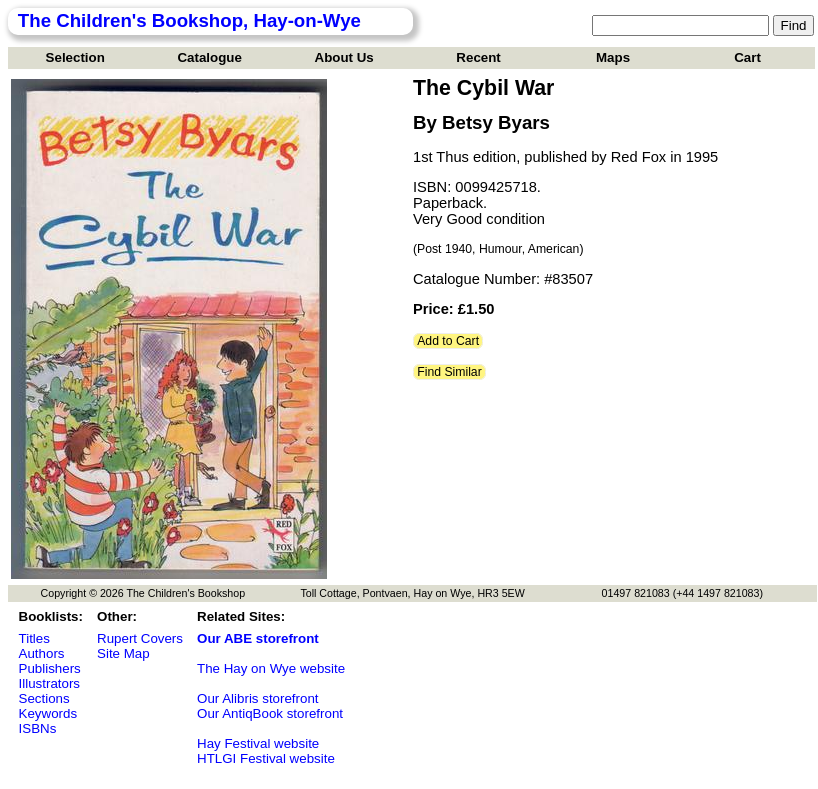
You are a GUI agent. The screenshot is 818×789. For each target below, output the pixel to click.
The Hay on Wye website (271, 668)
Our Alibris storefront (257, 698)
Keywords (48, 713)
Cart (747, 57)
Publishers (50, 668)
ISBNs (38, 728)
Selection (75, 57)
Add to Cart (448, 341)
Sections (44, 698)
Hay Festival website (258, 743)
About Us (344, 57)
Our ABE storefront (258, 638)
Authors (42, 653)
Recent (478, 57)
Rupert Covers (140, 638)
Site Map (123, 653)
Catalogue (209, 57)
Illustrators (49, 683)
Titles (34, 638)
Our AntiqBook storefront (270, 713)
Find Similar (449, 372)
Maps (613, 57)
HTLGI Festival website (266, 758)
